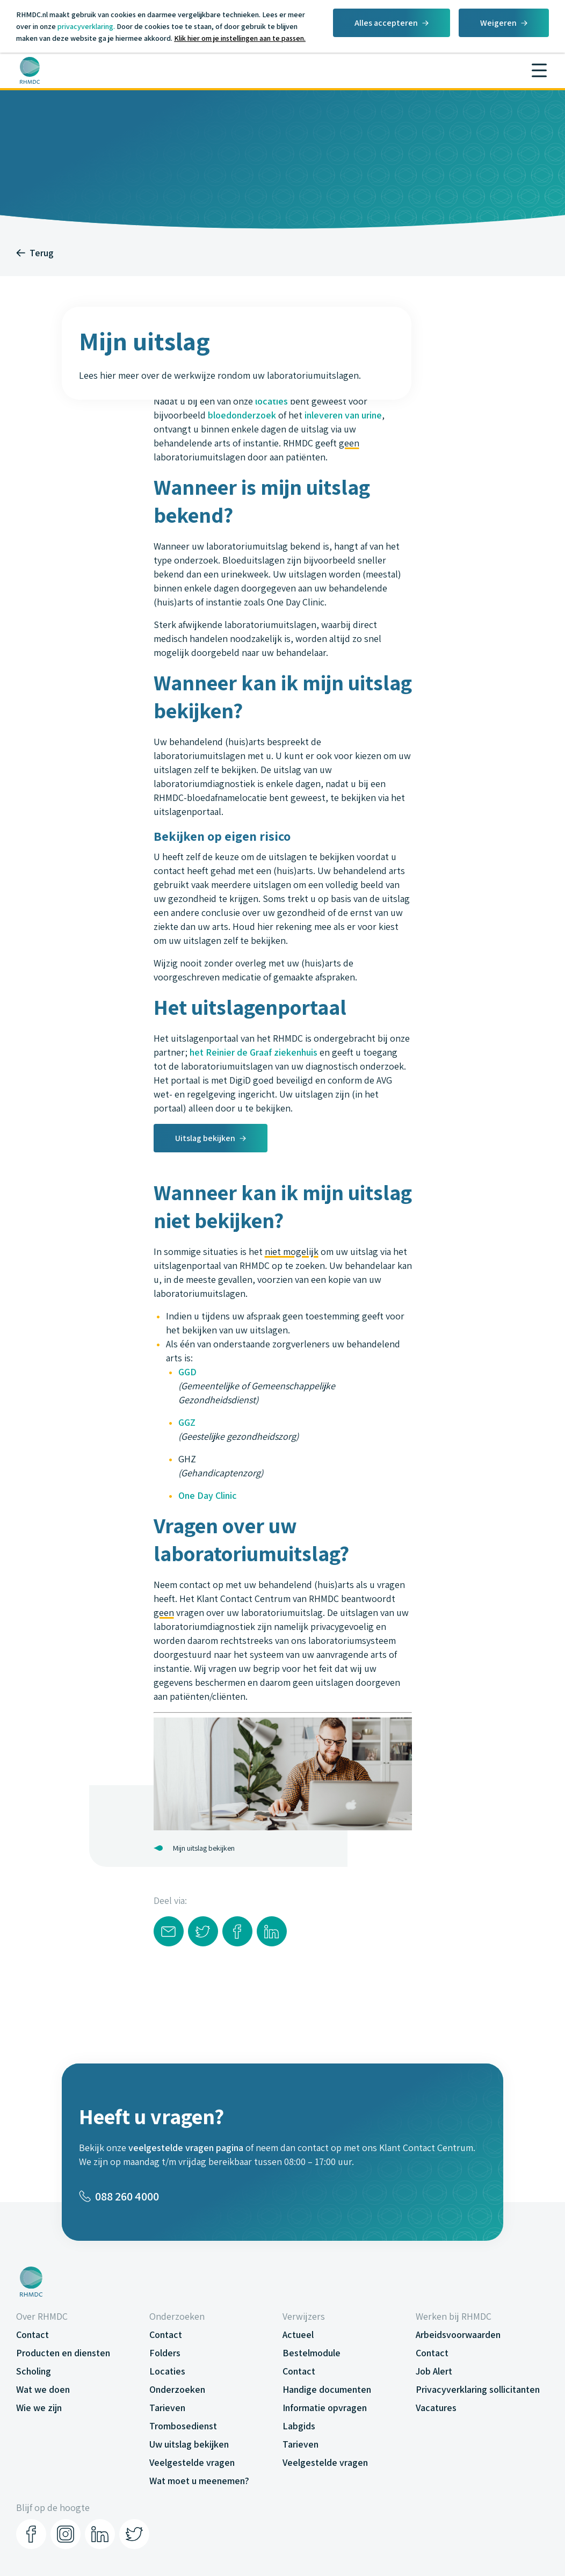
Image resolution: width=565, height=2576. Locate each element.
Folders (164, 2353)
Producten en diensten (63, 2353)
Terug (35, 253)
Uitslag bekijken (205, 1138)
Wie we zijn (39, 2407)
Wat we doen (43, 2389)
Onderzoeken (177, 2389)
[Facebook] (31, 2534)
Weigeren (498, 22)
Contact (32, 2334)
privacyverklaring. (86, 26)
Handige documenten (326, 2389)
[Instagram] (65, 2534)
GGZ (186, 1422)
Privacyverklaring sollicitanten (478, 2389)
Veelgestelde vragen (192, 2462)
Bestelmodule (311, 2353)
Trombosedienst (183, 2426)
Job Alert (434, 2371)
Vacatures (436, 2407)
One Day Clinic (207, 1495)
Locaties (167, 2371)
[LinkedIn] (100, 2534)
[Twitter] (134, 2534)
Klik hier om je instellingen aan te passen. (240, 38)
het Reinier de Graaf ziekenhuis (253, 1052)
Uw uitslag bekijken (189, 2444)
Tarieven (167, 2407)
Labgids (298, 2426)
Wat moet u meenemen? (199, 2480)
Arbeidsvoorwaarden (458, 2334)
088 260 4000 (119, 2196)
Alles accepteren (386, 22)
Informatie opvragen (324, 2407)
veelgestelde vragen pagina (185, 2147)
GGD (187, 1372)
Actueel (298, 2334)
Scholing (33, 2371)
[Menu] (539, 70)
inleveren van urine (343, 415)
